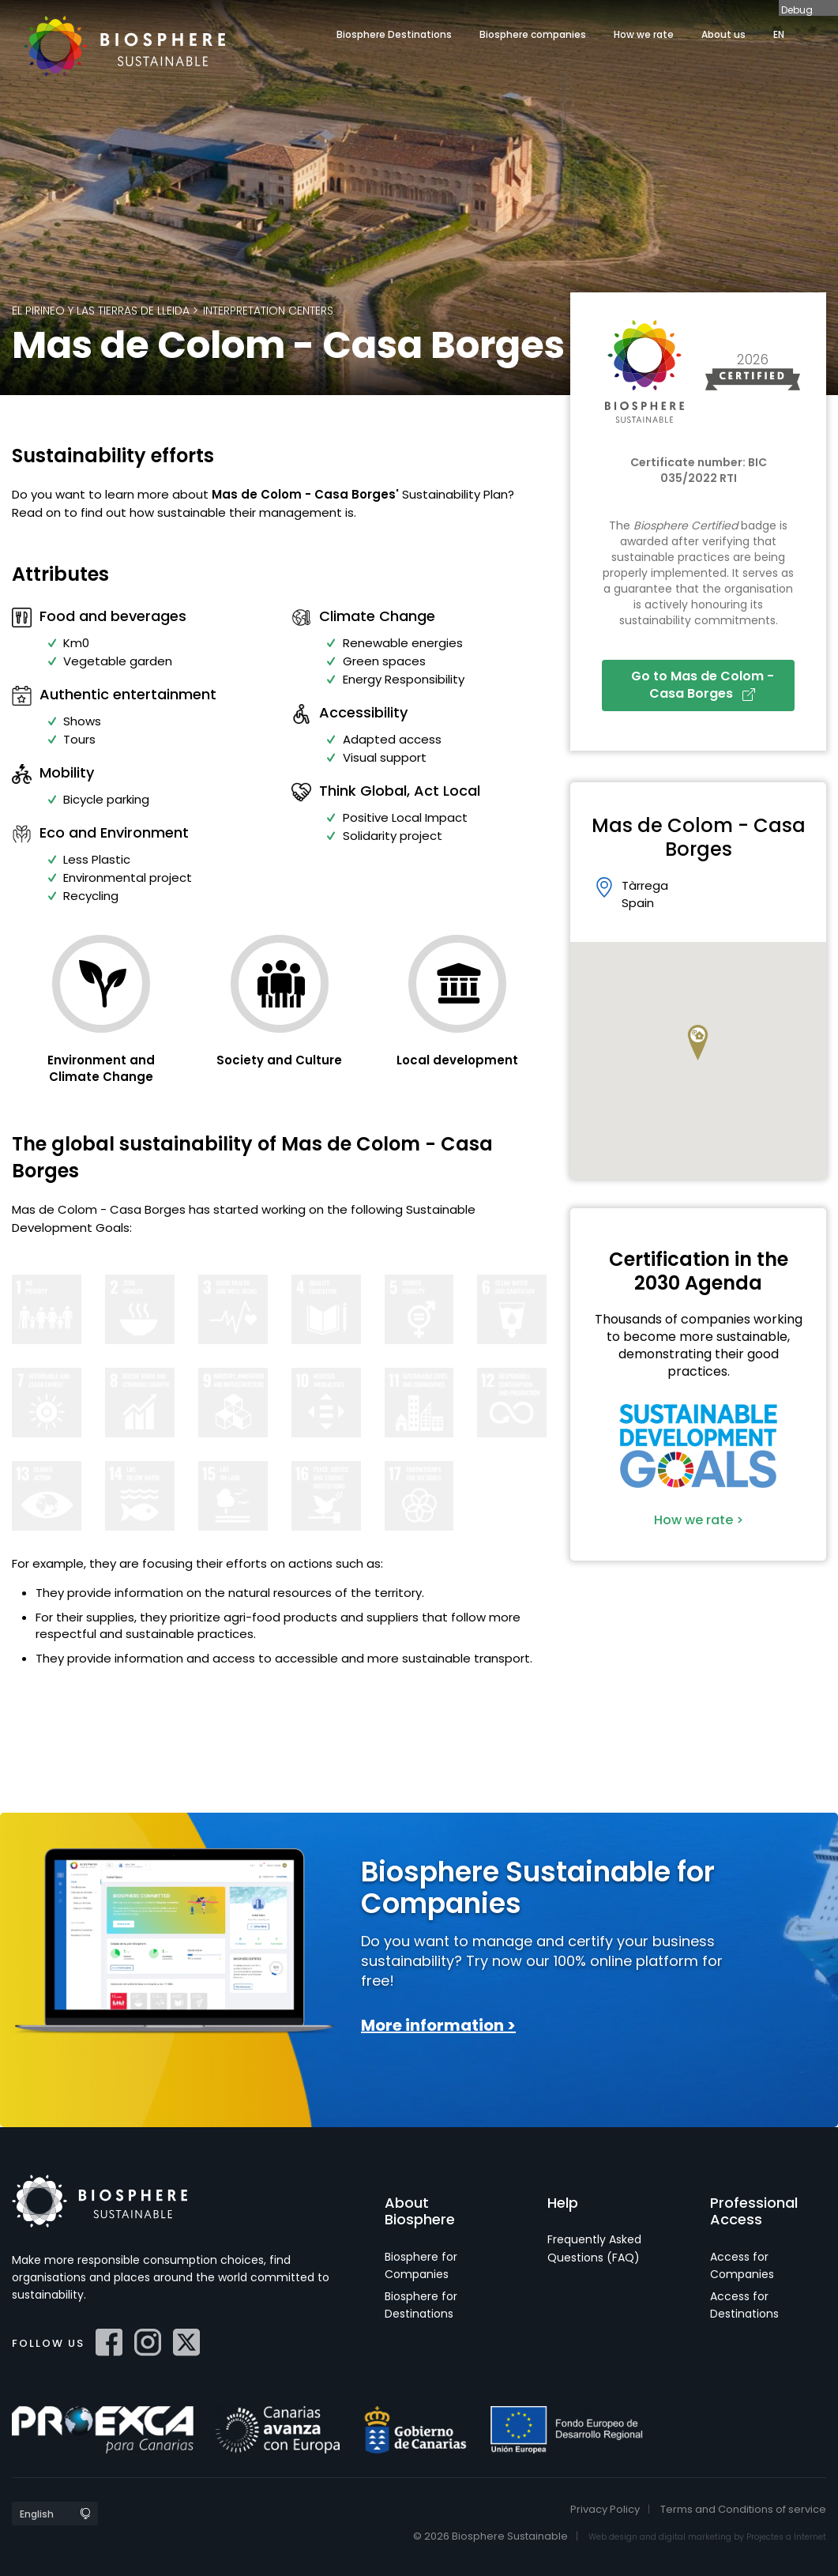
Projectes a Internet (786, 2537)
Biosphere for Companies (421, 2265)
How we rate (644, 34)
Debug (797, 9)
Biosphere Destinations (394, 34)
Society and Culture (279, 1060)
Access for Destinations (744, 2305)
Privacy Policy (605, 2509)
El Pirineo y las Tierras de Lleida (101, 310)
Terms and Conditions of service (743, 2509)
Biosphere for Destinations (421, 2305)
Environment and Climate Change (101, 1068)
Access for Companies (742, 2265)
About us (723, 34)
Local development (457, 1060)
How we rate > (698, 1520)
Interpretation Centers (268, 310)
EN (778, 34)
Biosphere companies (532, 34)
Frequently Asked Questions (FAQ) (594, 2248)
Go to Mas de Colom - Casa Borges (702, 684)
